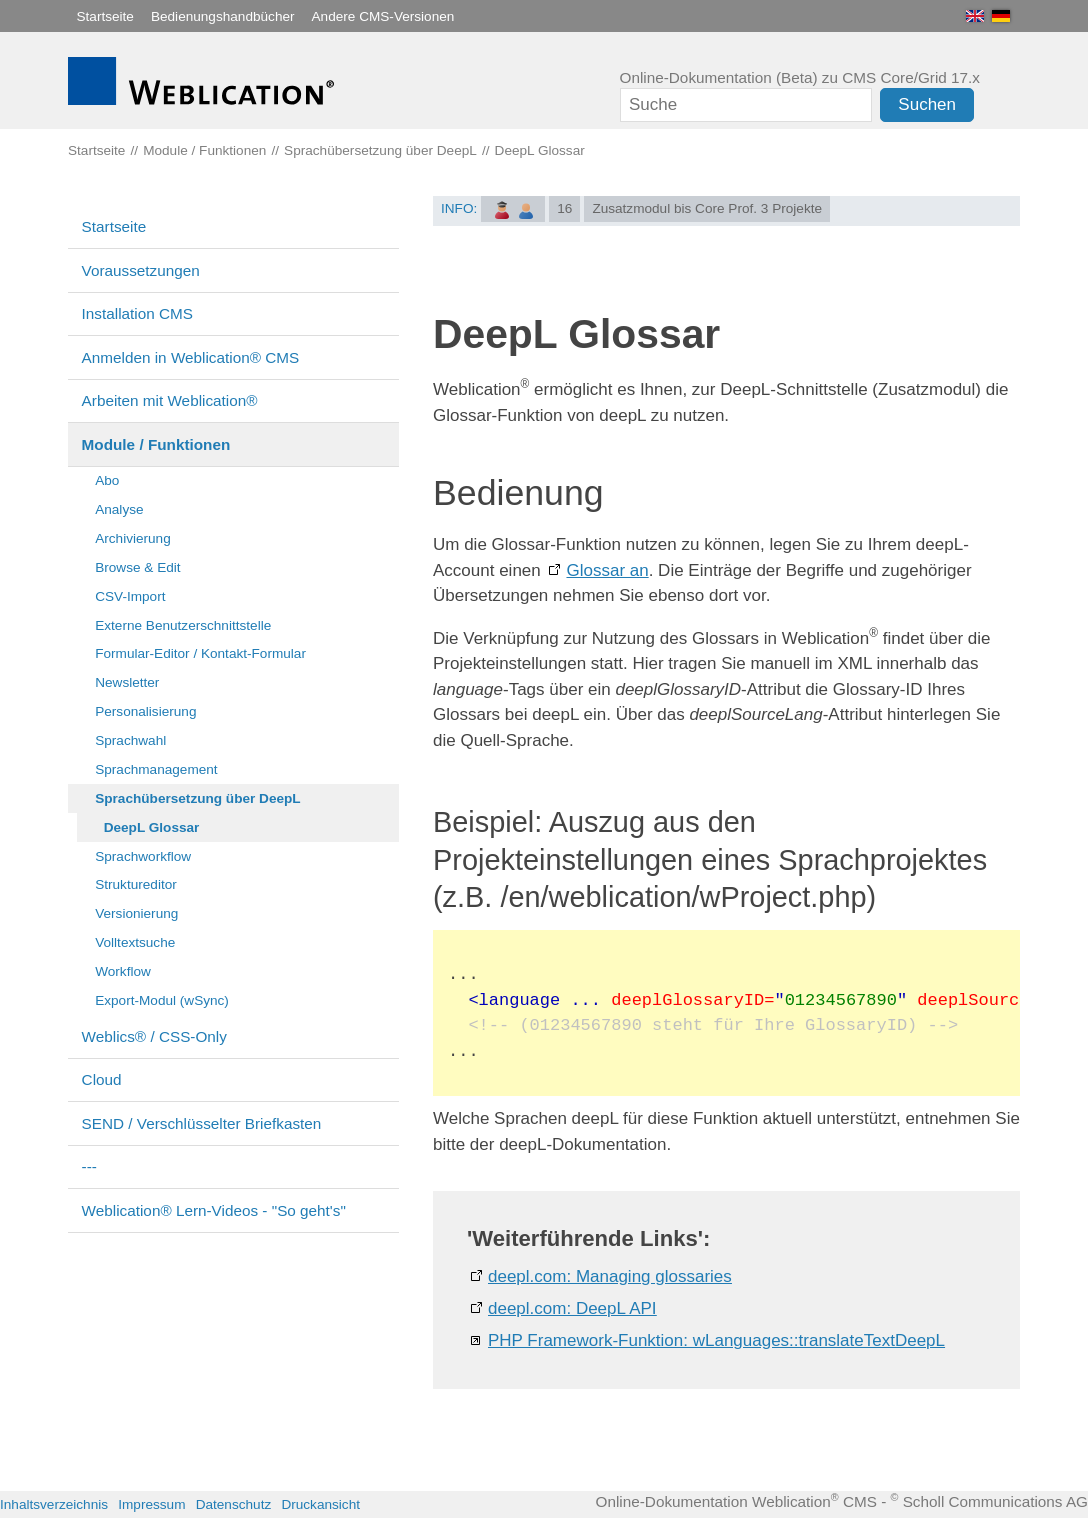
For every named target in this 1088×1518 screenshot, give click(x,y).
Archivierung (133, 538)
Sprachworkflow (143, 856)
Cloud (102, 1079)
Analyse (119, 509)
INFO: (459, 208)
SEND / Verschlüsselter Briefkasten (202, 1123)
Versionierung (136, 913)
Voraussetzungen (141, 270)
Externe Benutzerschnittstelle (183, 625)
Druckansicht (320, 1504)
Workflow (123, 971)
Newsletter (127, 682)
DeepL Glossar (152, 827)
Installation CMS (137, 313)
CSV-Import (130, 596)
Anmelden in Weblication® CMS (191, 357)
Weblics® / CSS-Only (154, 1036)
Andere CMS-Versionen (383, 16)
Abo (107, 480)
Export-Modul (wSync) (162, 1000)
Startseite (105, 16)
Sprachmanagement (156, 769)
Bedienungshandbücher (223, 16)
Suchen (927, 104)
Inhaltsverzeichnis (54, 1504)
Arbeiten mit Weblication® (170, 400)
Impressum (151, 1504)
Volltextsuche (135, 942)
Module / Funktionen (156, 444)
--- (89, 1166)
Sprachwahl (130, 740)
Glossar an (607, 570)
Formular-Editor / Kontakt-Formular (200, 653)
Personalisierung (145, 711)
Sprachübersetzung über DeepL (197, 798)
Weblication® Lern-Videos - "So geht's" (214, 1210)
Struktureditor (136, 884)
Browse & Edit (137, 567)
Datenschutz (234, 1504)
